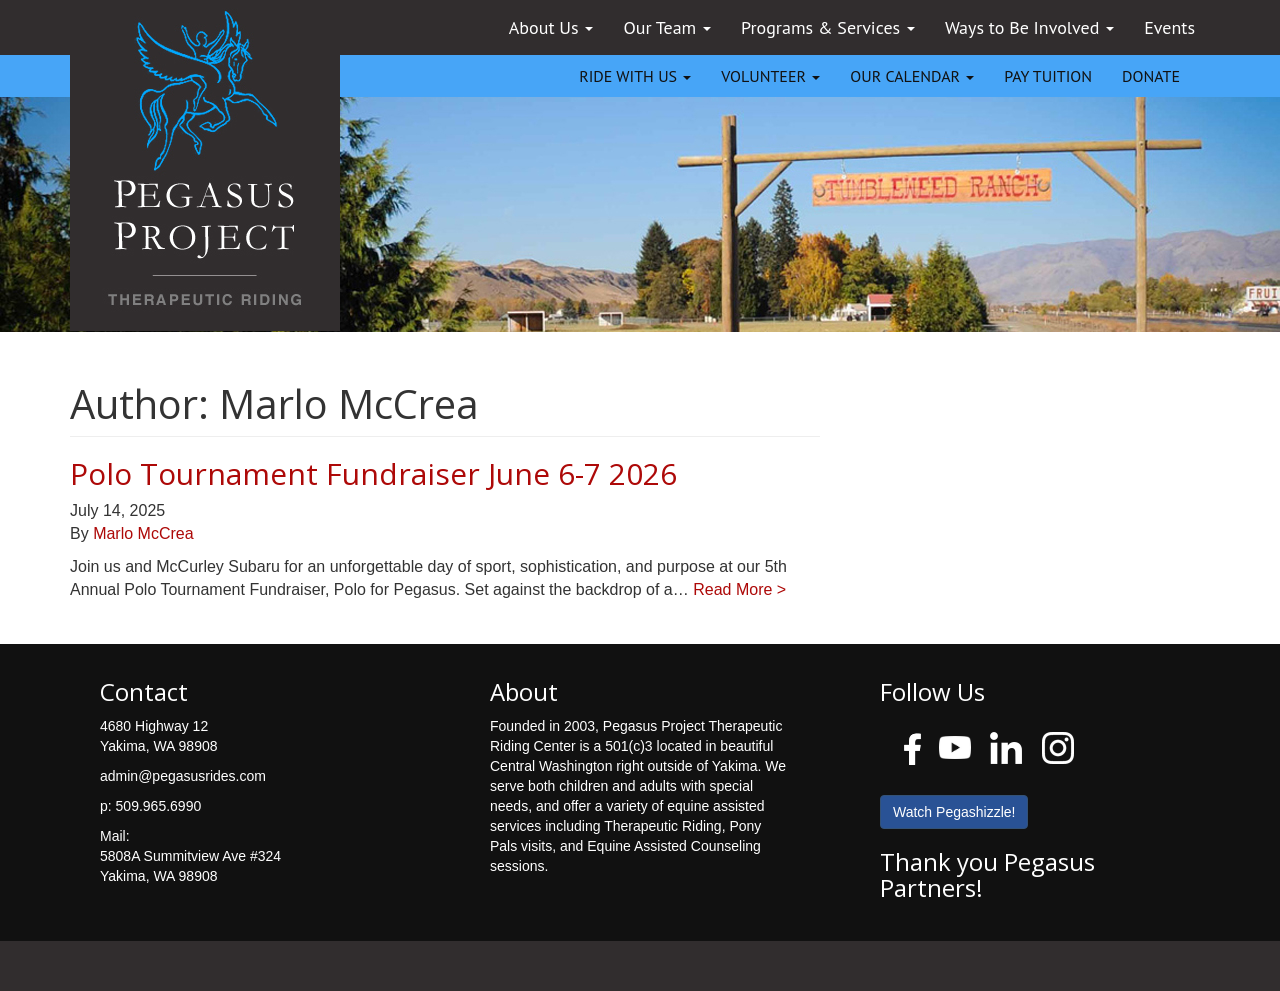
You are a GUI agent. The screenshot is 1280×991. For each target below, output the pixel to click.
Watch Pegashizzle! (954, 812)
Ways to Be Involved (1029, 27)
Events (1169, 27)
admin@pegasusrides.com (183, 776)
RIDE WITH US (635, 76)
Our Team (667, 27)
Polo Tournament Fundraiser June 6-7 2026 (373, 473)
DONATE (1151, 76)
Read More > (739, 589)
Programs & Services (828, 27)
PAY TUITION (1048, 76)
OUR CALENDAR (912, 76)
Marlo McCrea (143, 533)
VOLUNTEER (770, 76)
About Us (551, 27)
